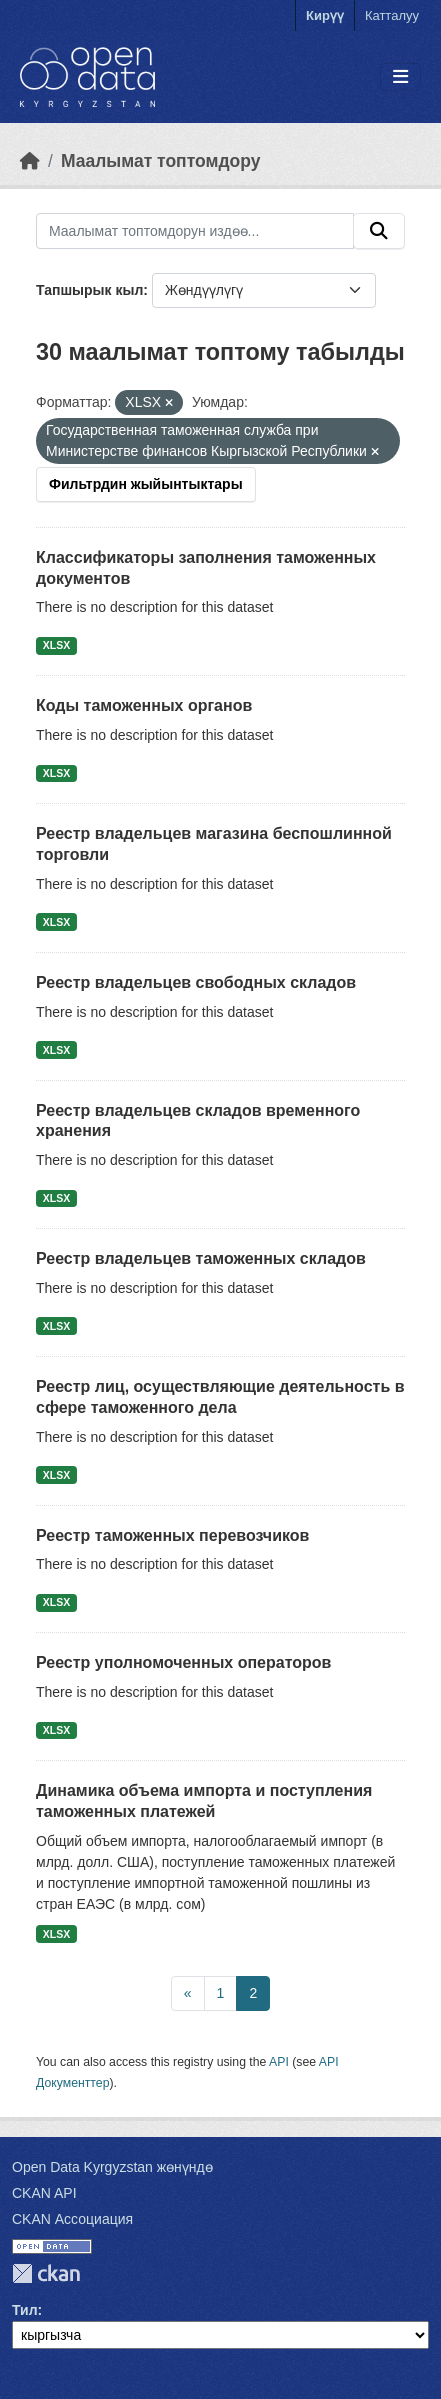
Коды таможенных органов (144, 705)
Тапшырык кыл (89, 290)
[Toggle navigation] (400, 77)
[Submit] (379, 231)
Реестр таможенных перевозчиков (172, 1535)
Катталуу (392, 15)
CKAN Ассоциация (72, 2219)
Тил (25, 2310)
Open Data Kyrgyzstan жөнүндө (112, 2167)
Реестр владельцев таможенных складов (201, 1258)
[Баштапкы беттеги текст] (30, 161)
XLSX (56, 645)
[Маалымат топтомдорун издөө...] (195, 231)
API (279, 2062)
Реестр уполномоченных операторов (183, 1662)
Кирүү (325, 15)
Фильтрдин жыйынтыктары (146, 484)
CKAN (46, 2273)
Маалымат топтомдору (161, 161)
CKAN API (44, 2193)
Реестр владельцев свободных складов (196, 982)
